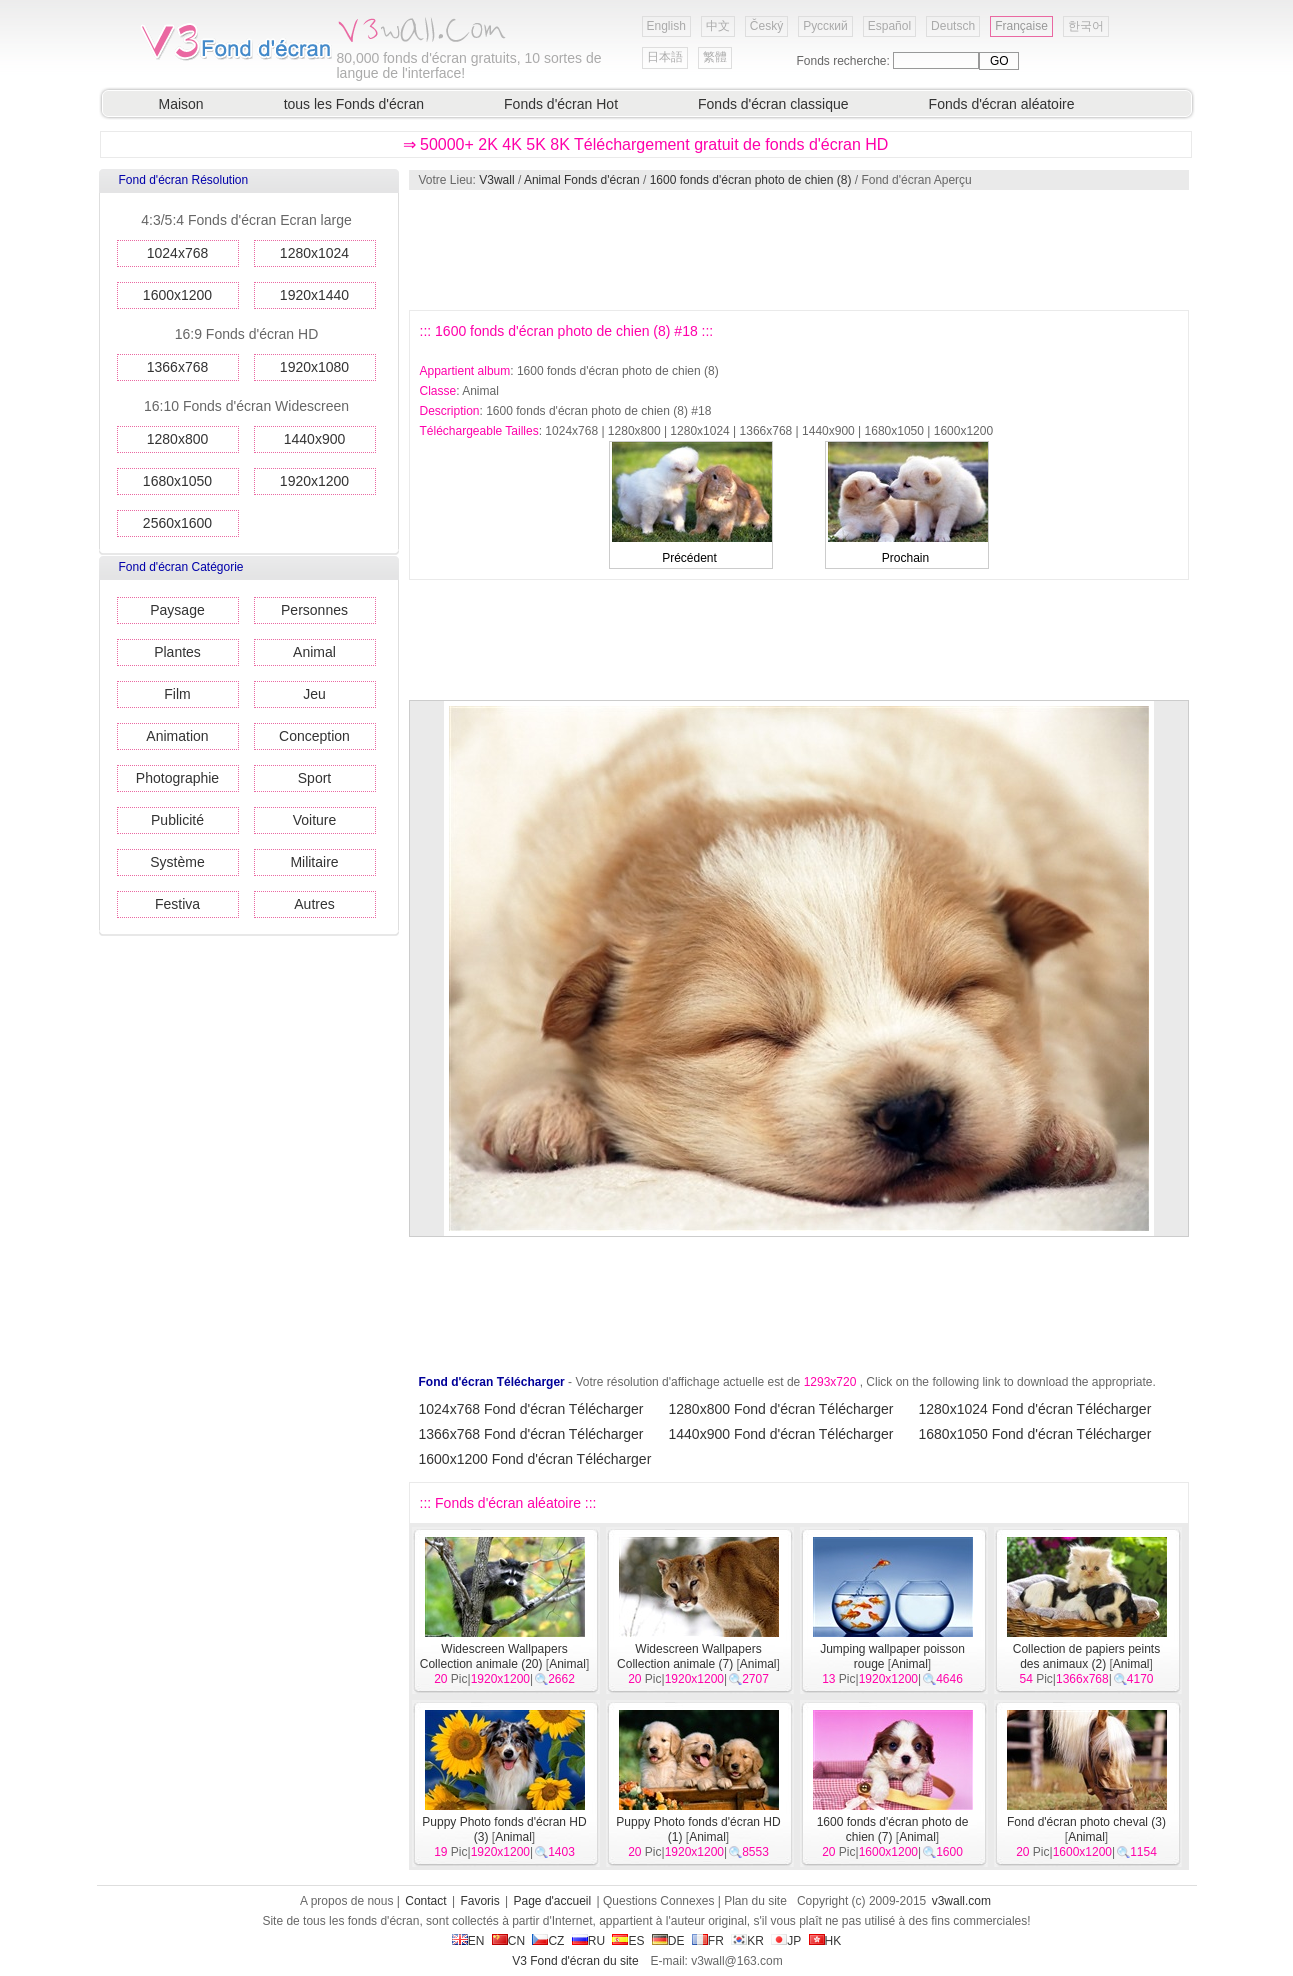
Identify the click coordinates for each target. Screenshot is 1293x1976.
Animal (314, 652)
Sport (314, 778)
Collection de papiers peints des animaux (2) (1086, 1656)
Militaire (314, 862)
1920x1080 (314, 367)
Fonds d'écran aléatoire (1002, 104)
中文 (718, 26)
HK (825, 1941)
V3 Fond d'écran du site (575, 1961)
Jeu (314, 694)
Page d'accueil (553, 1901)
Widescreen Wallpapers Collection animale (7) (689, 1656)
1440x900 (315, 439)
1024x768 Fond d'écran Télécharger (531, 1409)
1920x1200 (314, 481)
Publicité (177, 820)
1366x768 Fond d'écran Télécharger (531, 1434)
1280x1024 (314, 253)
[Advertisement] (798, 250)
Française (1021, 26)
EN (468, 1941)
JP (786, 1941)
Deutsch (953, 26)
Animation (177, 736)
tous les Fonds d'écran (354, 104)
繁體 (715, 57)
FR (708, 1941)
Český (766, 26)
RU (588, 1941)
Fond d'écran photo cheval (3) (1086, 1822)
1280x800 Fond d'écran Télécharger (781, 1409)
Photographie (177, 778)
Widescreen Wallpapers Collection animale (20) (494, 1656)
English (666, 26)
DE (668, 1941)
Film (177, 694)
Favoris (479, 1901)
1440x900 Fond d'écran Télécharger (781, 1434)
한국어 (1086, 26)
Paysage (177, 610)
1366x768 (178, 367)
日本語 (665, 57)
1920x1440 (314, 295)
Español (889, 26)
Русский (825, 26)
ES (628, 1941)
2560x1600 (177, 523)
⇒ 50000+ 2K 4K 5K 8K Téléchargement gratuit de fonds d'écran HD (646, 144)
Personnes (314, 610)
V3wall (496, 180)
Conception (314, 736)
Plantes (177, 652)
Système (177, 862)
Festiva (177, 904)
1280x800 (178, 439)
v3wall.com (961, 1901)
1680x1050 (177, 481)
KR (747, 1941)
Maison (181, 104)
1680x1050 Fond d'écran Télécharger (1035, 1434)
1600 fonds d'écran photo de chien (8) (751, 180)
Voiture (315, 820)
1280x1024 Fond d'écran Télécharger (1035, 1409)
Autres (314, 904)
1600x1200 (177, 295)
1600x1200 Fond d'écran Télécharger (535, 1459)
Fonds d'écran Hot (561, 104)
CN (508, 1941)
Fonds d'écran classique (773, 104)
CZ (548, 1941)
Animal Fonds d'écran (582, 180)
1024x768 (178, 253)
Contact (425, 1901)
